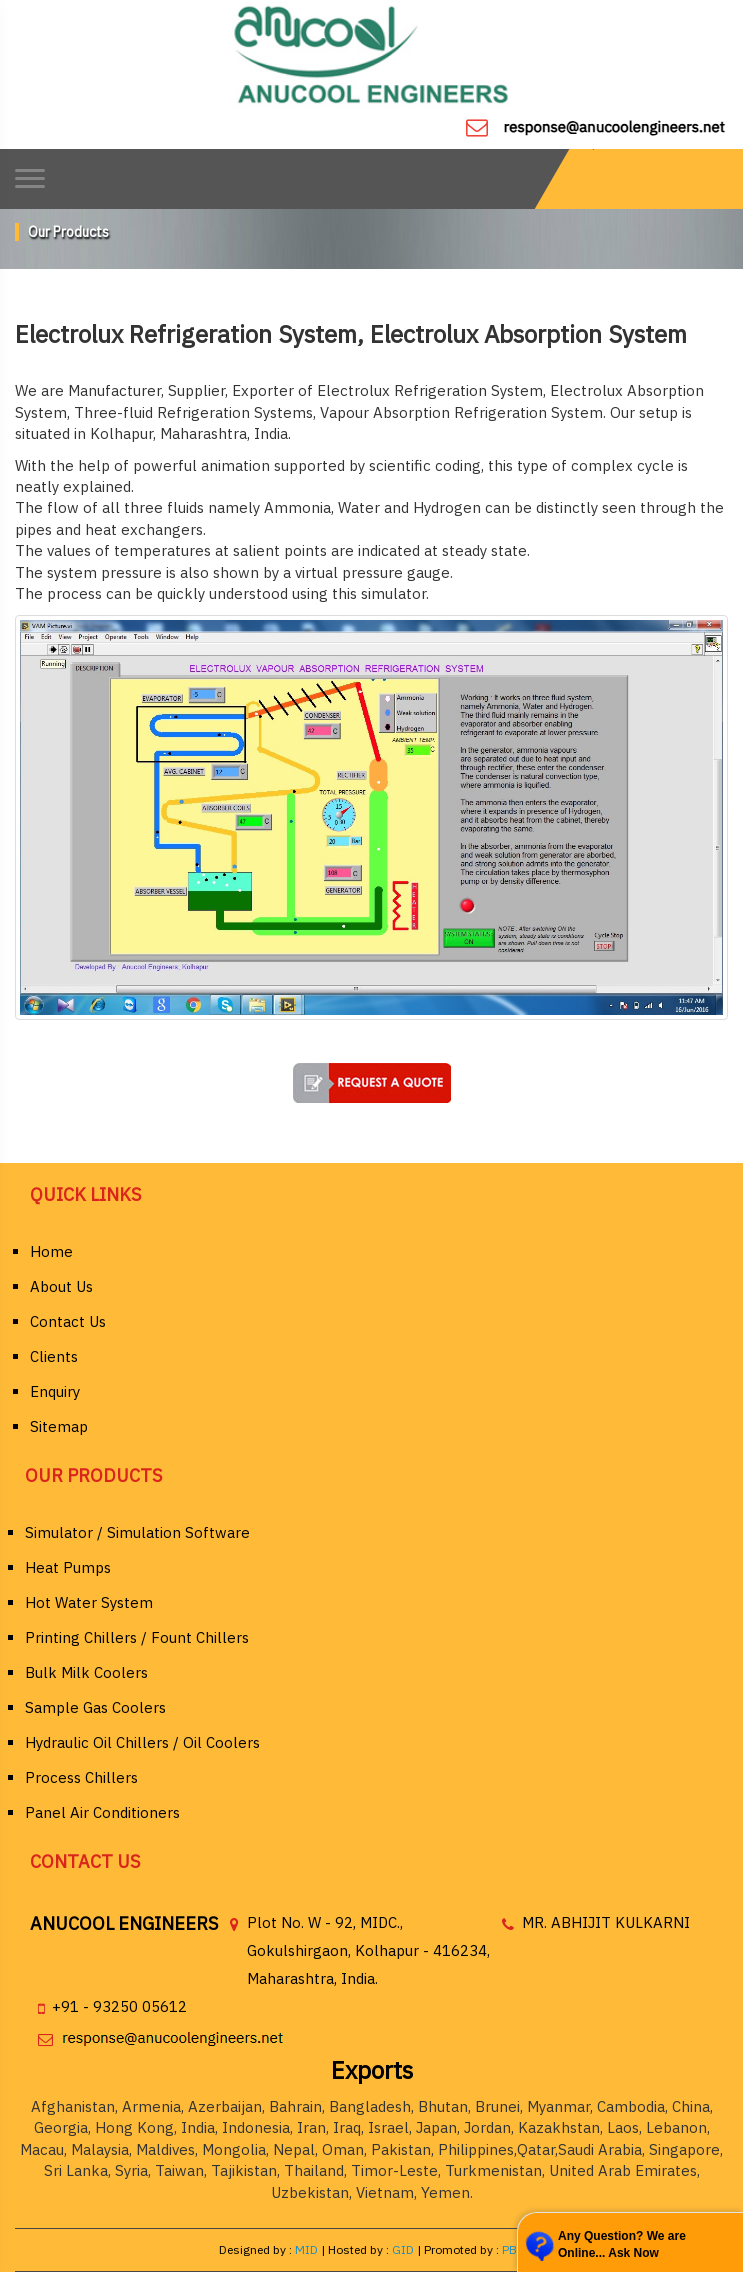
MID (305, 2249)
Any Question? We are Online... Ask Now (622, 2244)
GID (403, 2249)
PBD (513, 2249)
